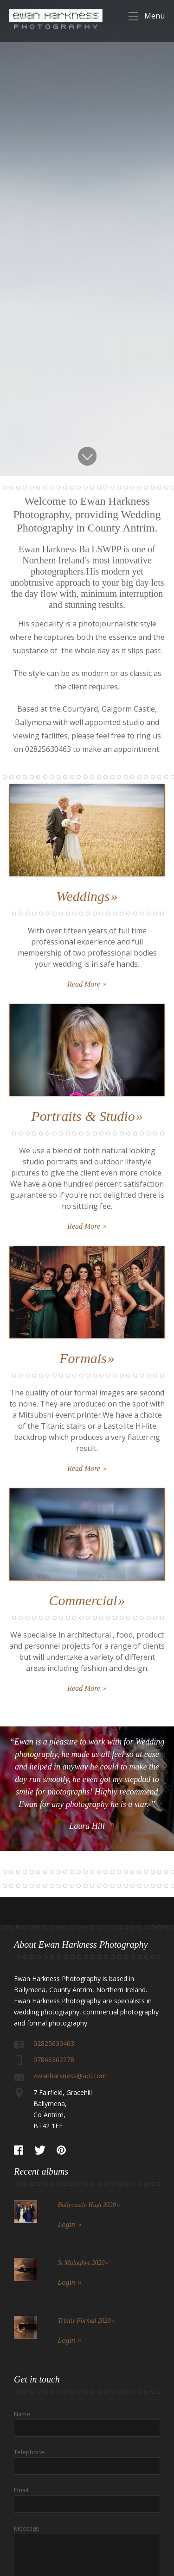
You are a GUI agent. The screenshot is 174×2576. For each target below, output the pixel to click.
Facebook (18, 2150)
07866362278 (53, 2059)
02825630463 (53, 2043)
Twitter (39, 2150)
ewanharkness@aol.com (70, 2075)
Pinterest (61, 2150)
